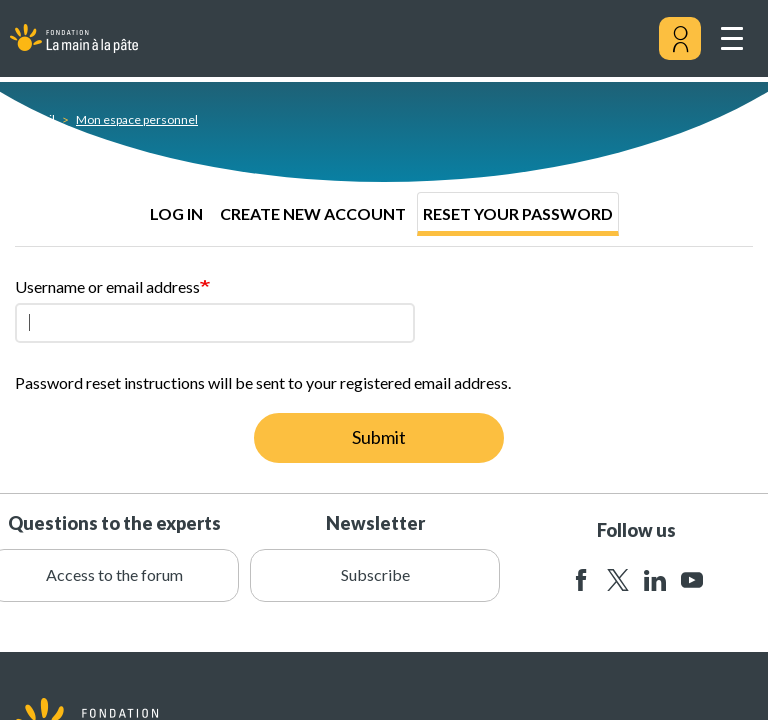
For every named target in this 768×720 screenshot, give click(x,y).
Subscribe (375, 574)
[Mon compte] (680, 39)
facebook (581, 580)
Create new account (313, 213)
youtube (692, 580)
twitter (618, 580)
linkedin (655, 580)
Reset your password (518, 213)
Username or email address (107, 286)
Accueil (35, 119)
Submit (379, 437)
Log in (176, 213)
